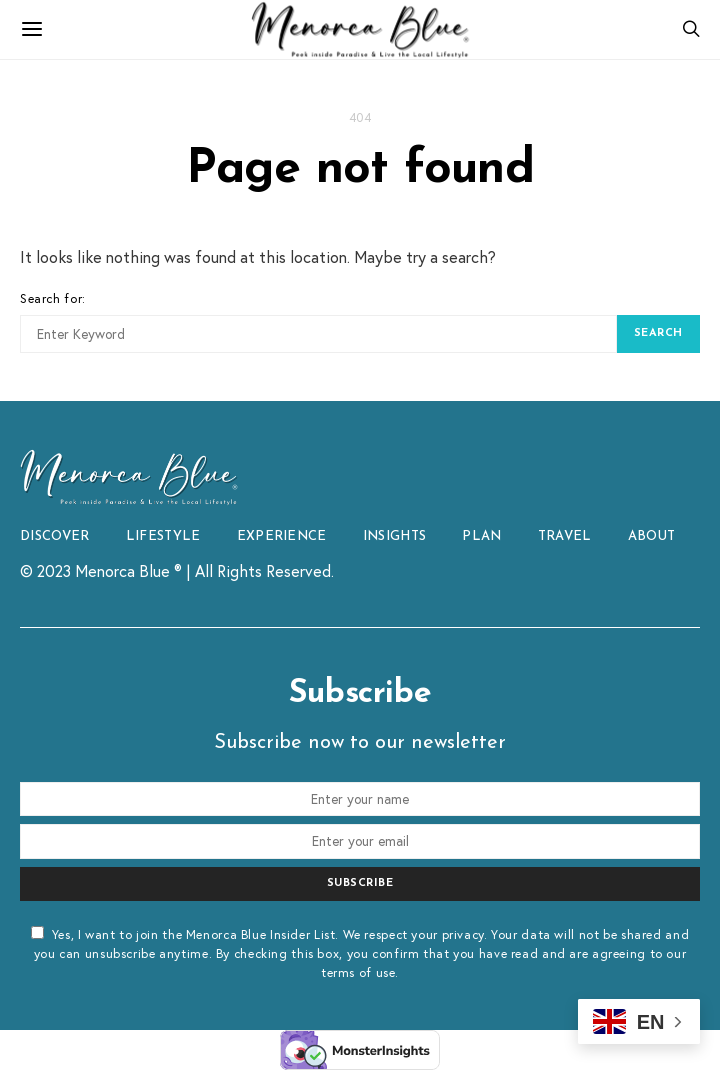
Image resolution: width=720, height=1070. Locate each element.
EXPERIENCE (282, 536)
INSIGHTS (395, 536)
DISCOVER (55, 536)
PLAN (481, 536)
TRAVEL (565, 536)
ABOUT (652, 536)
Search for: (53, 298)
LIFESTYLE (163, 536)
